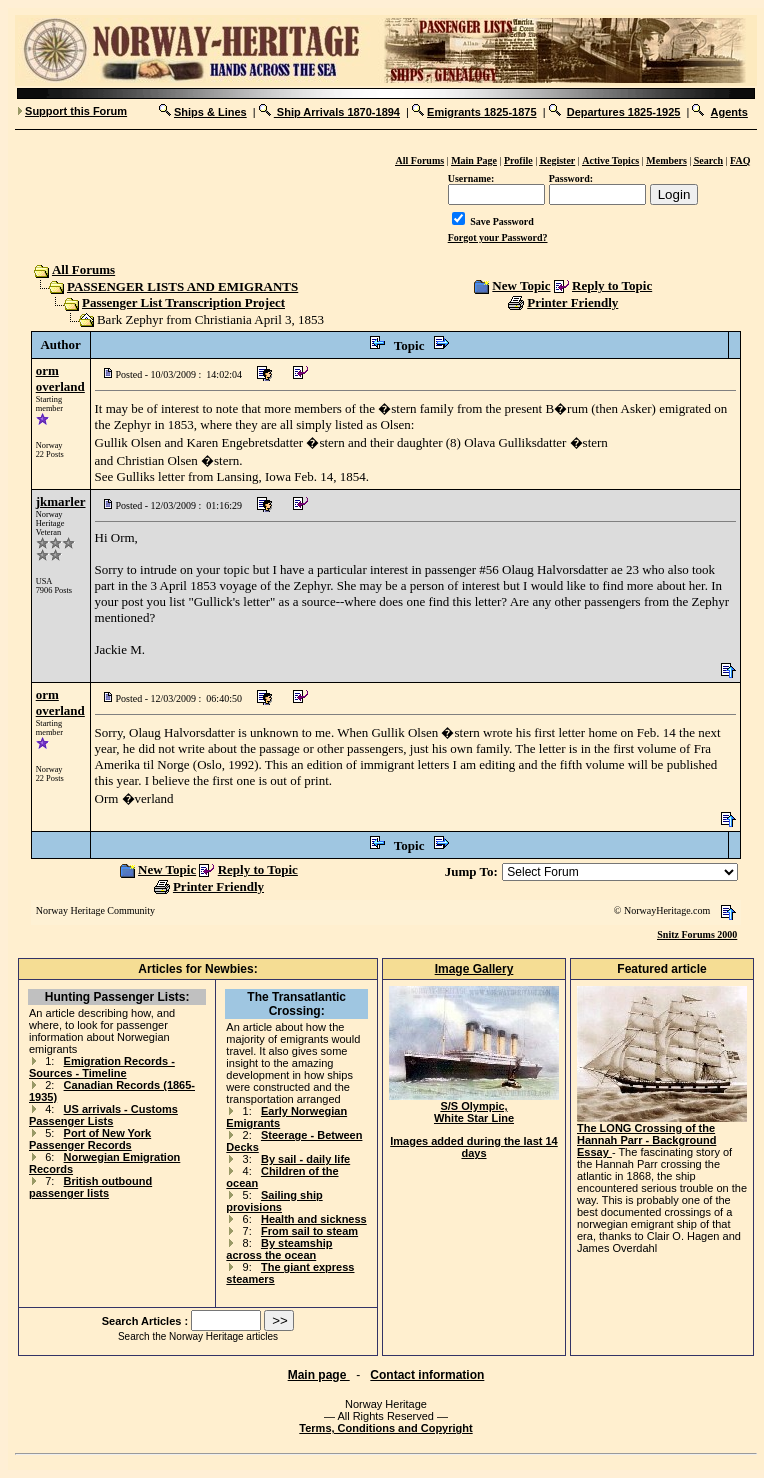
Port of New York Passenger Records (90, 1139)
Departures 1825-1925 (624, 112)
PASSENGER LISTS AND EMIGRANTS (182, 286)
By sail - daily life (305, 1159)
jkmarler (61, 501)
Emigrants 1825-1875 (481, 112)
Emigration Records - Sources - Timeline (102, 1067)
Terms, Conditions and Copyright (385, 1428)
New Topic (521, 285)
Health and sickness (314, 1219)
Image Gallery (474, 969)
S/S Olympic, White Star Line (474, 1107)
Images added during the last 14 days (474, 1147)
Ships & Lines (210, 112)
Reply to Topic (612, 285)
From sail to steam (309, 1231)
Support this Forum (76, 111)
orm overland (60, 378)
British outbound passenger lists (90, 1187)
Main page (319, 1375)
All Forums (82, 269)
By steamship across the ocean (279, 1249)
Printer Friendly (572, 302)
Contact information (427, 1375)
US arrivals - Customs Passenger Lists (103, 1115)
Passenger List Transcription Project (183, 302)
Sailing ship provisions (274, 1201)
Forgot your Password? (498, 237)
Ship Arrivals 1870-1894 (337, 112)
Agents (729, 112)
